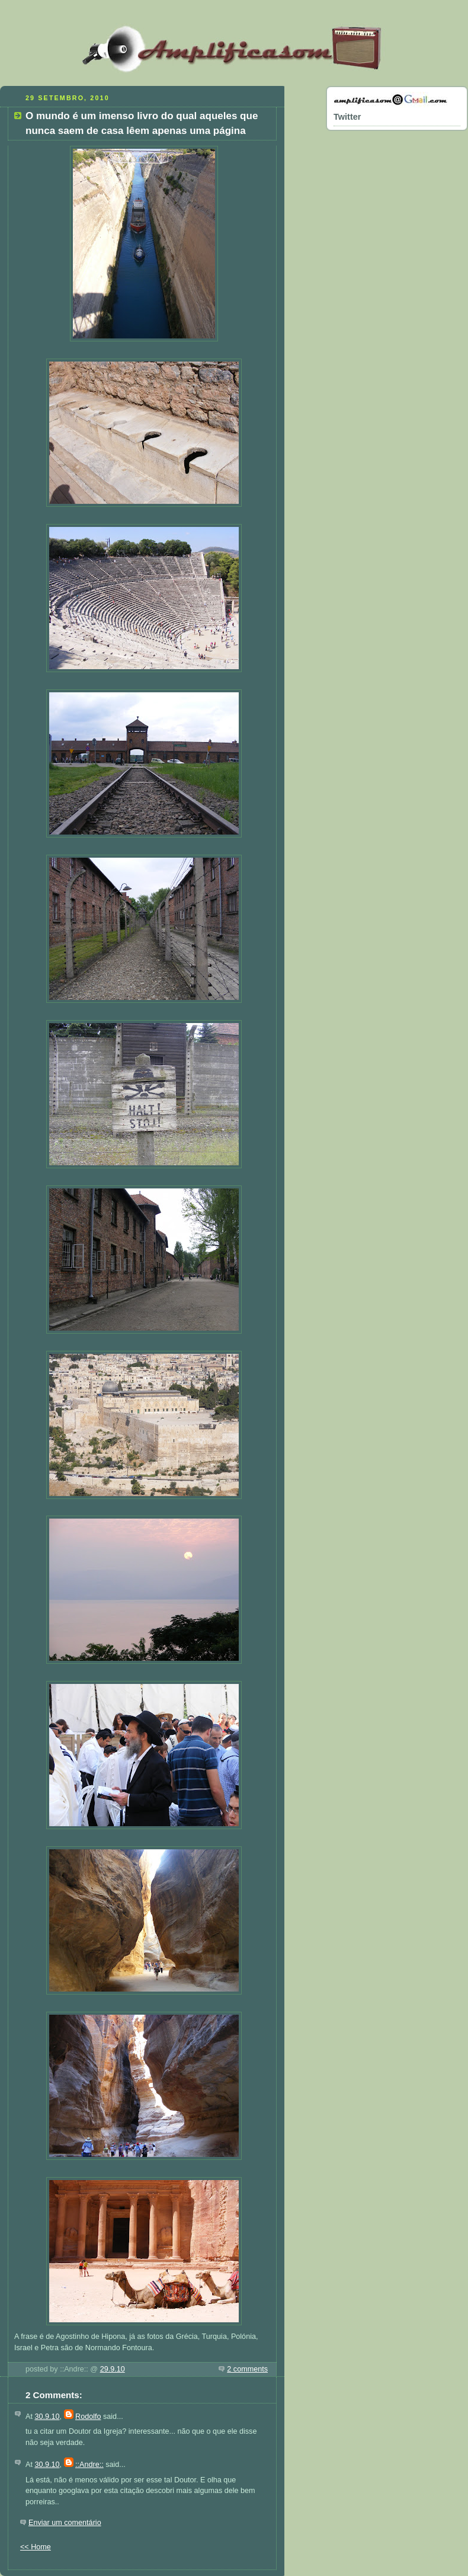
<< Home (35, 2547)
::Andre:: (89, 2464)
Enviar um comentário (64, 2523)
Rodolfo (88, 2416)
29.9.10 (112, 2369)
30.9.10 (46, 2416)
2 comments (247, 2369)
